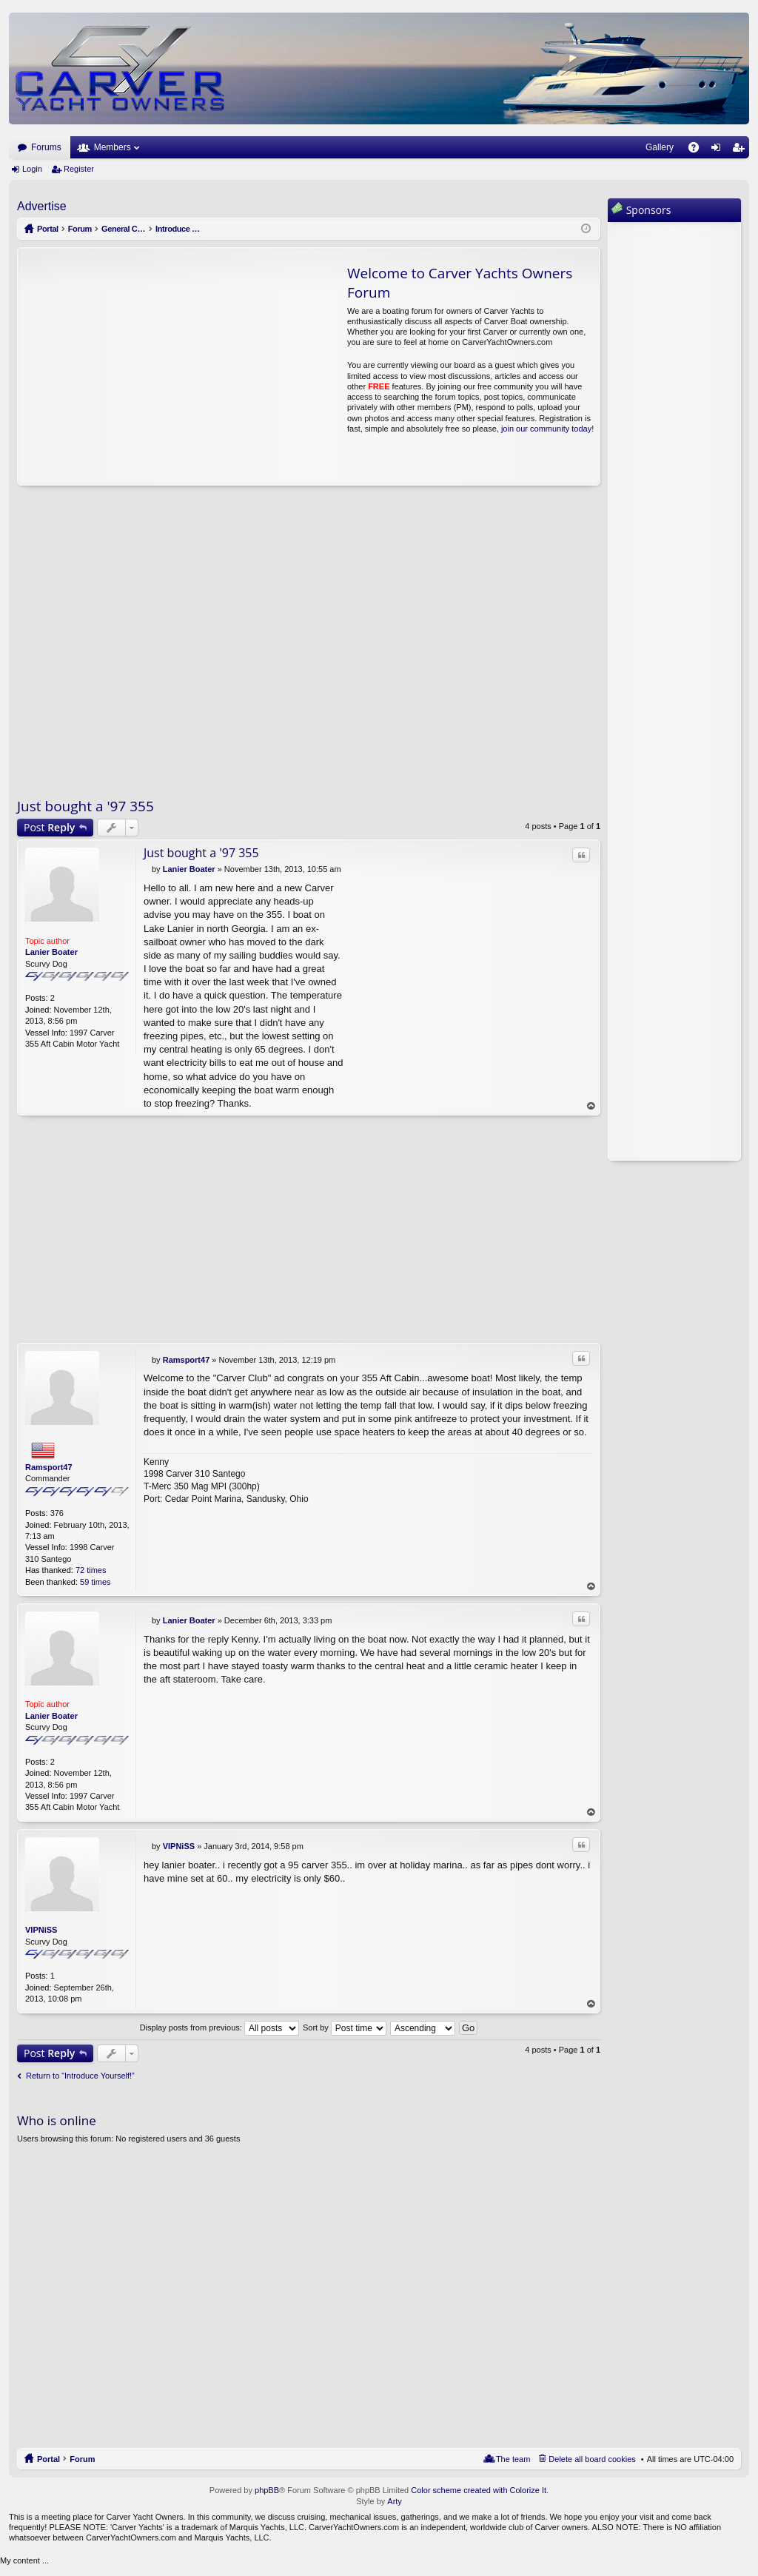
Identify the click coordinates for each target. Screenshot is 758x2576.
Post (49, 827)
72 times (91, 1570)
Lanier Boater (51, 951)
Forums (46, 147)
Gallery (659, 147)
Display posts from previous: (219, 2027)
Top (591, 1106)
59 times (95, 1581)
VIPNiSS (41, 1930)
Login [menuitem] (719, 150)
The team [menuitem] (513, 2459)
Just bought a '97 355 (85, 806)
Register (79, 168)
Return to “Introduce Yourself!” (80, 2075)
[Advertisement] (157, 366)
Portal (48, 228)
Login (32, 168)
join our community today (546, 428)
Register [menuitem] (741, 150)
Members (112, 147)
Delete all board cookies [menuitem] (592, 2459)
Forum (82, 2459)
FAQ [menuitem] (698, 150)
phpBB (267, 2490)
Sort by (344, 2027)
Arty (394, 2502)
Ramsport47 (49, 1467)
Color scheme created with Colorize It (478, 2490)
